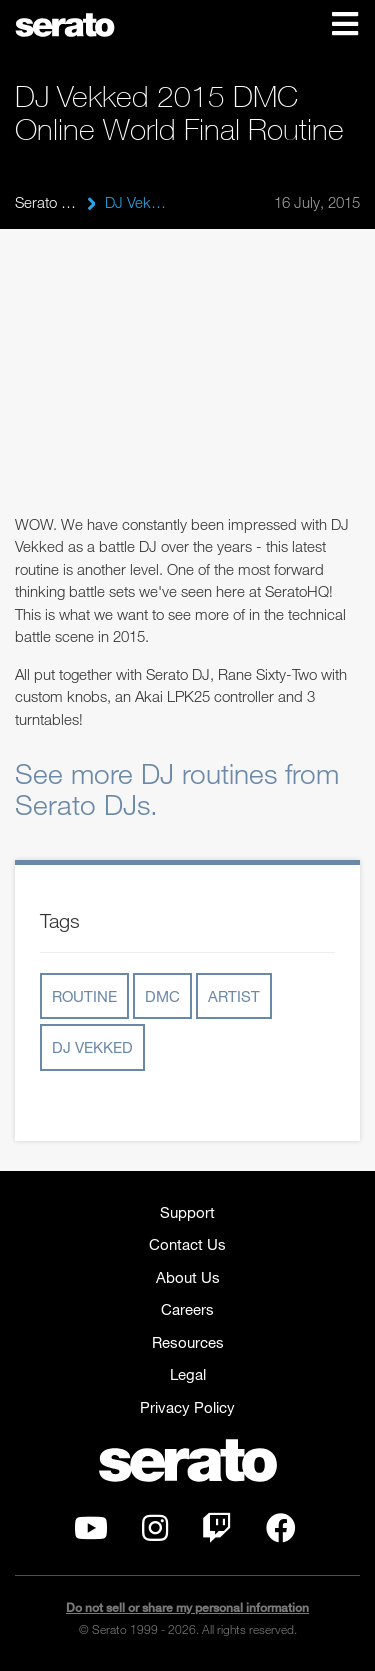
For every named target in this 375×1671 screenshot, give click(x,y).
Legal (188, 1374)
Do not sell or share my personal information (187, 1607)
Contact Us (187, 1244)
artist (234, 996)
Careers (187, 1309)
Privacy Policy (187, 1407)
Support (187, 1212)
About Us (188, 1277)
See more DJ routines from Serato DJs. (177, 788)
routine (84, 996)
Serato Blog (46, 202)
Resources (188, 1342)
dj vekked (92, 1047)
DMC (162, 996)
